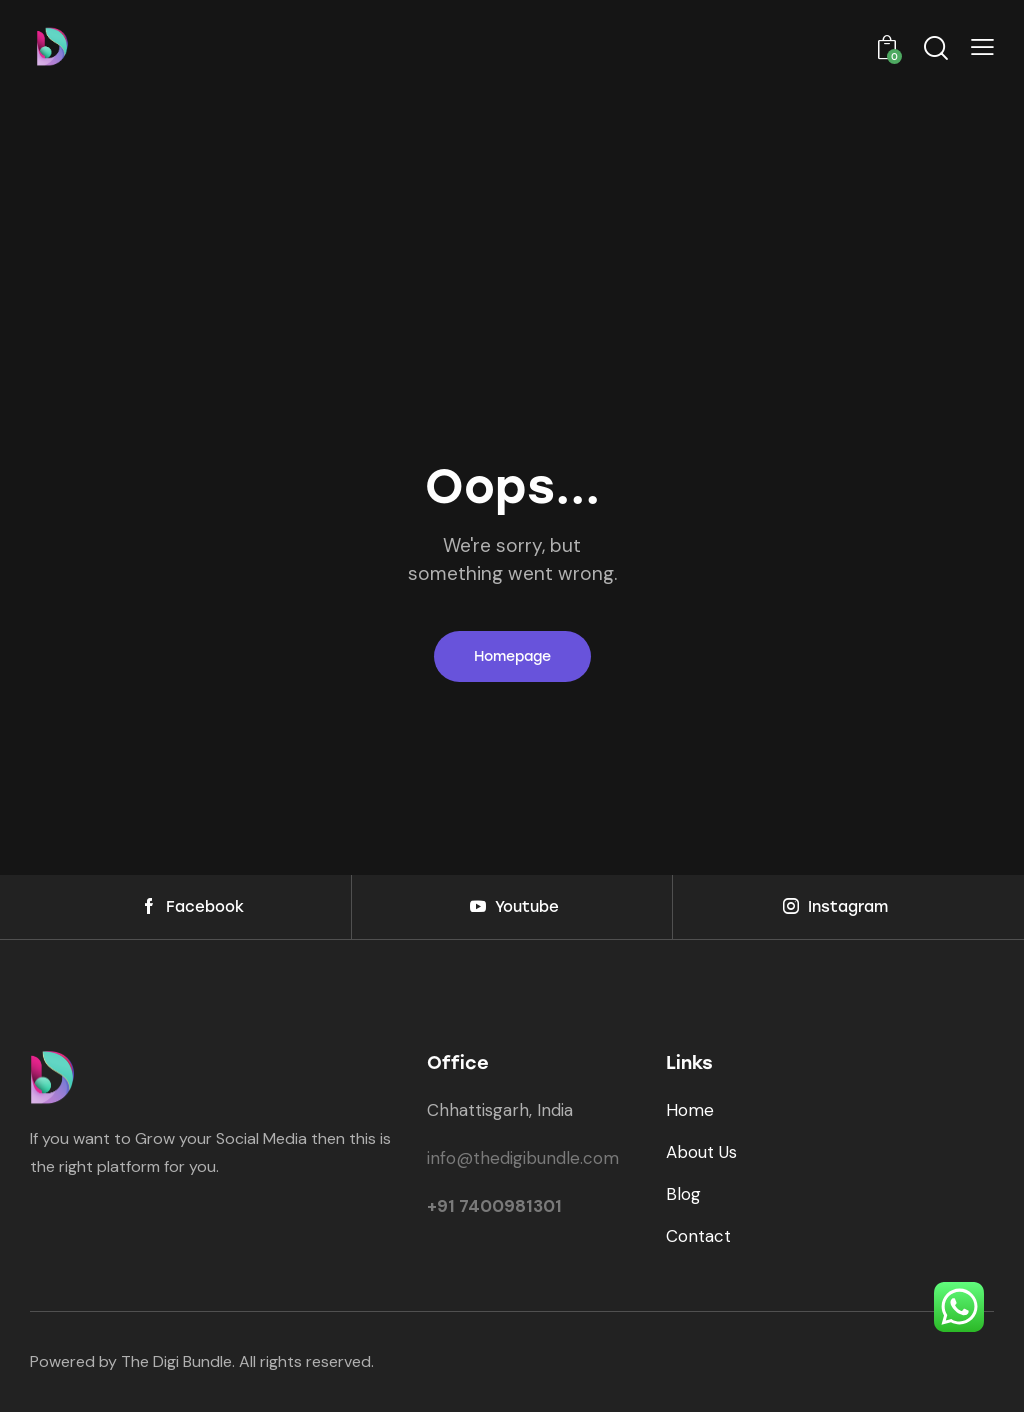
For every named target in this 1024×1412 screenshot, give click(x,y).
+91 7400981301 (494, 1206)
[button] (982, 48)
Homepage (512, 656)
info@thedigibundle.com (523, 1158)
